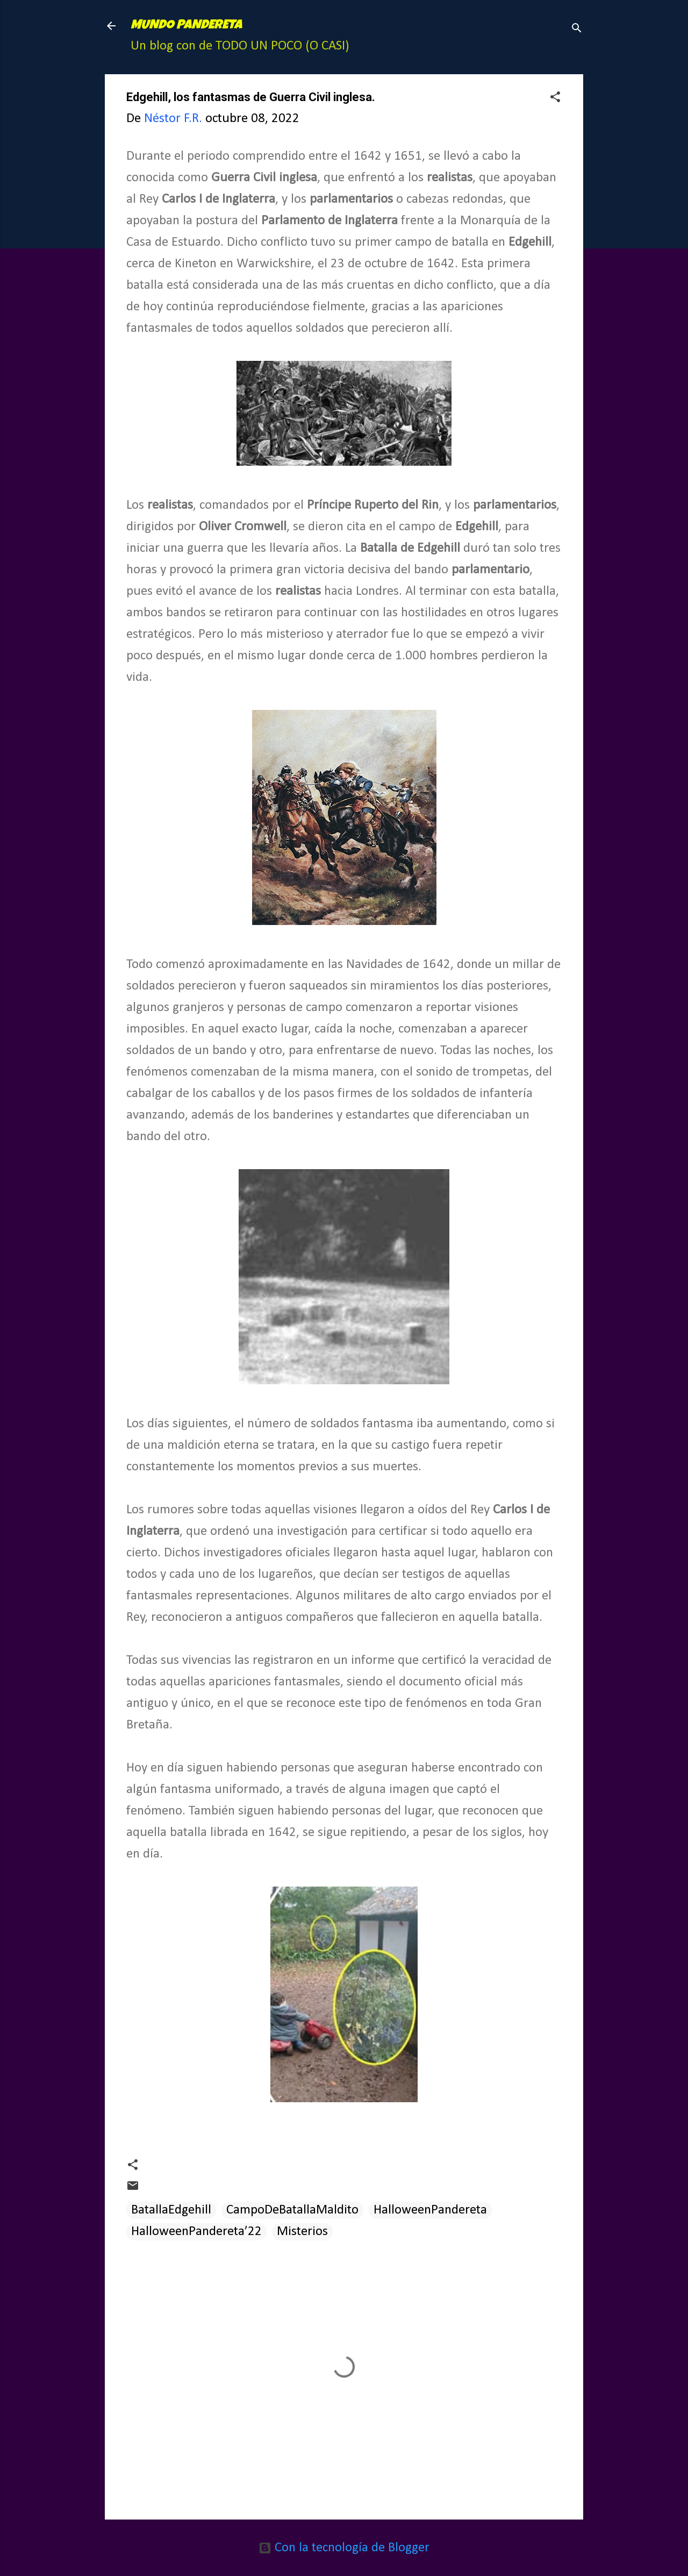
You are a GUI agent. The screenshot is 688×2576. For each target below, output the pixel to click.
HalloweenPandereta (430, 2210)
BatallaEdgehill (171, 2210)
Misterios (302, 2231)
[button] (555, 98)
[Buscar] (576, 29)
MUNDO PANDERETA (186, 25)
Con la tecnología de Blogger (344, 2547)
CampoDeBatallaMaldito (292, 2210)
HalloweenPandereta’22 (196, 2231)
